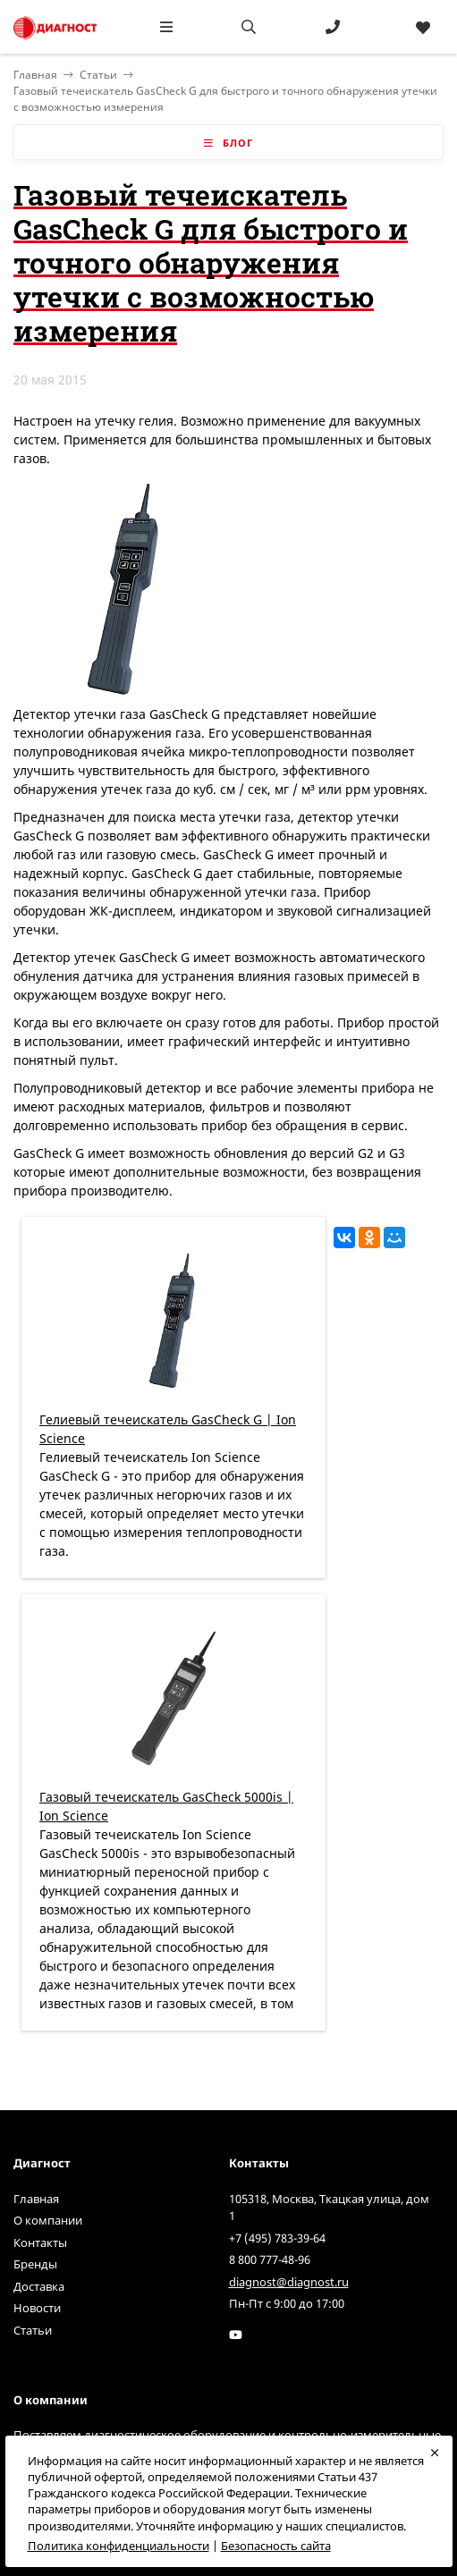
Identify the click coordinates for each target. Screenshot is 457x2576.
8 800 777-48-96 (269, 2259)
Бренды (35, 2264)
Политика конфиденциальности (118, 2546)
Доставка (38, 2286)
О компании (47, 2220)
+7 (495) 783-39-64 (277, 2238)
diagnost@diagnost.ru (289, 2282)
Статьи (98, 74)
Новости (37, 2308)
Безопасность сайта (276, 2546)
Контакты (40, 2242)
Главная (36, 2199)
